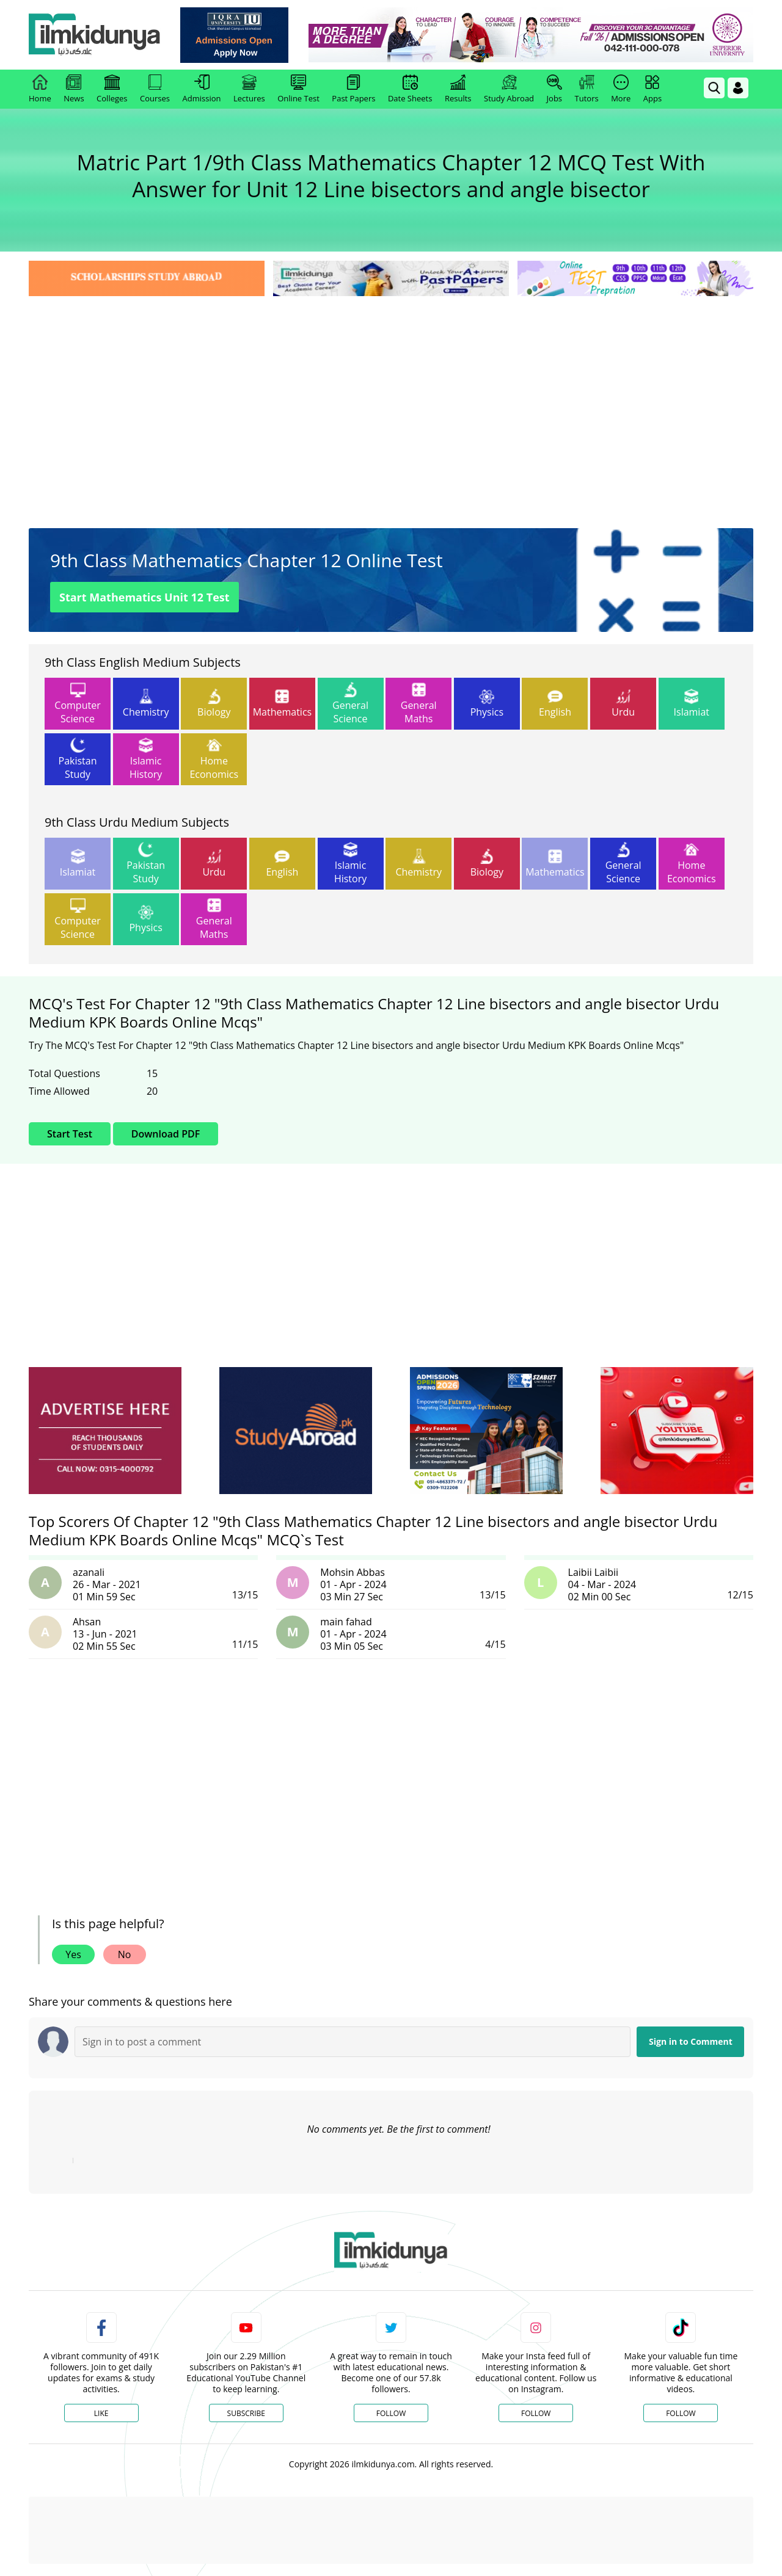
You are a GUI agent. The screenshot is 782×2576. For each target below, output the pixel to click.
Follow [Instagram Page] (535, 2413)
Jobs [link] (554, 89)
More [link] (620, 89)
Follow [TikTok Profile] (680, 2413)
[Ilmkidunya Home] (96, 35)
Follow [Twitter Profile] (391, 2413)
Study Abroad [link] (509, 89)
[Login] (738, 88)
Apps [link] (652, 89)
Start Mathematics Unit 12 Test (144, 597)
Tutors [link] (587, 89)
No (124, 1954)
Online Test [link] (298, 89)
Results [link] (458, 89)
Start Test (69, 1134)
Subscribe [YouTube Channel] (246, 2413)
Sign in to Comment (691, 2041)
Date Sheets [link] (410, 89)
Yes (73, 1954)
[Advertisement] (391, 390)
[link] (236, 35)
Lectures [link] (249, 89)
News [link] (74, 89)
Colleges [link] (112, 89)
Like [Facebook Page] (101, 2413)
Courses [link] (155, 89)
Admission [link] (202, 89)
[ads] (105, 1431)
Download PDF (165, 1134)
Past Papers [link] (353, 89)
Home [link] (40, 89)
